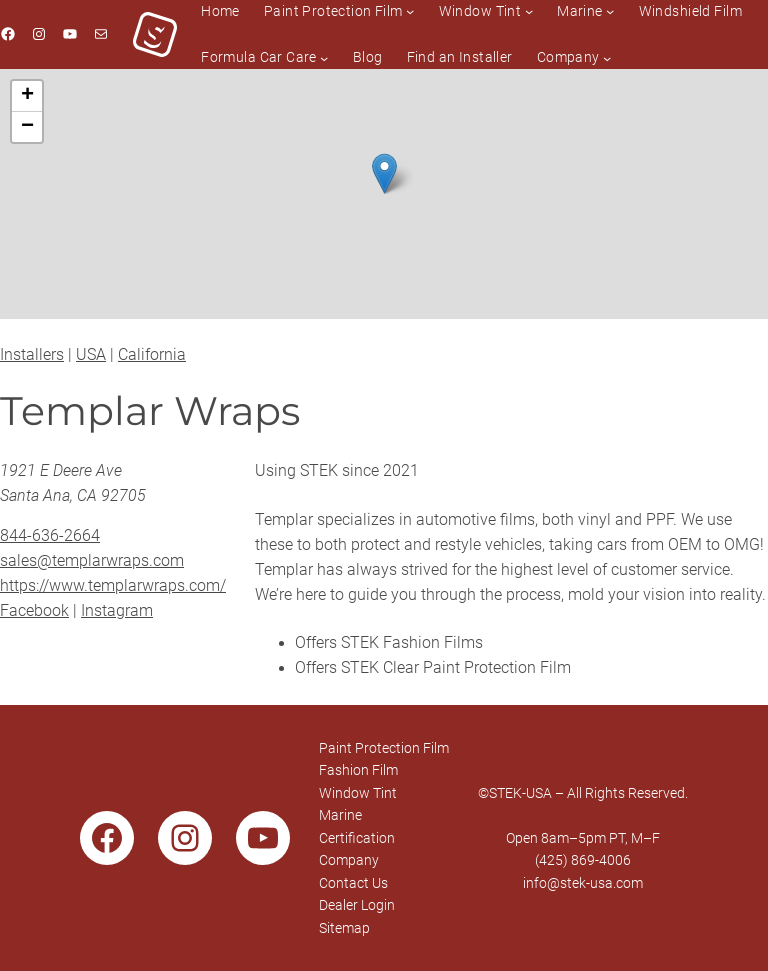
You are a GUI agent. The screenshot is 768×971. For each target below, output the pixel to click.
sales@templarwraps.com (92, 561)
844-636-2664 (50, 536)
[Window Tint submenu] (529, 11)
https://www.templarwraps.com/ (113, 586)
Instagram (117, 611)
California (152, 355)
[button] (384, 173)
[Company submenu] (607, 57)
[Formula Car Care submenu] (324, 57)
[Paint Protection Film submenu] (410, 11)
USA (91, 355)
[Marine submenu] (610, 11)
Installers (32, 355)
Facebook (34, 611)
